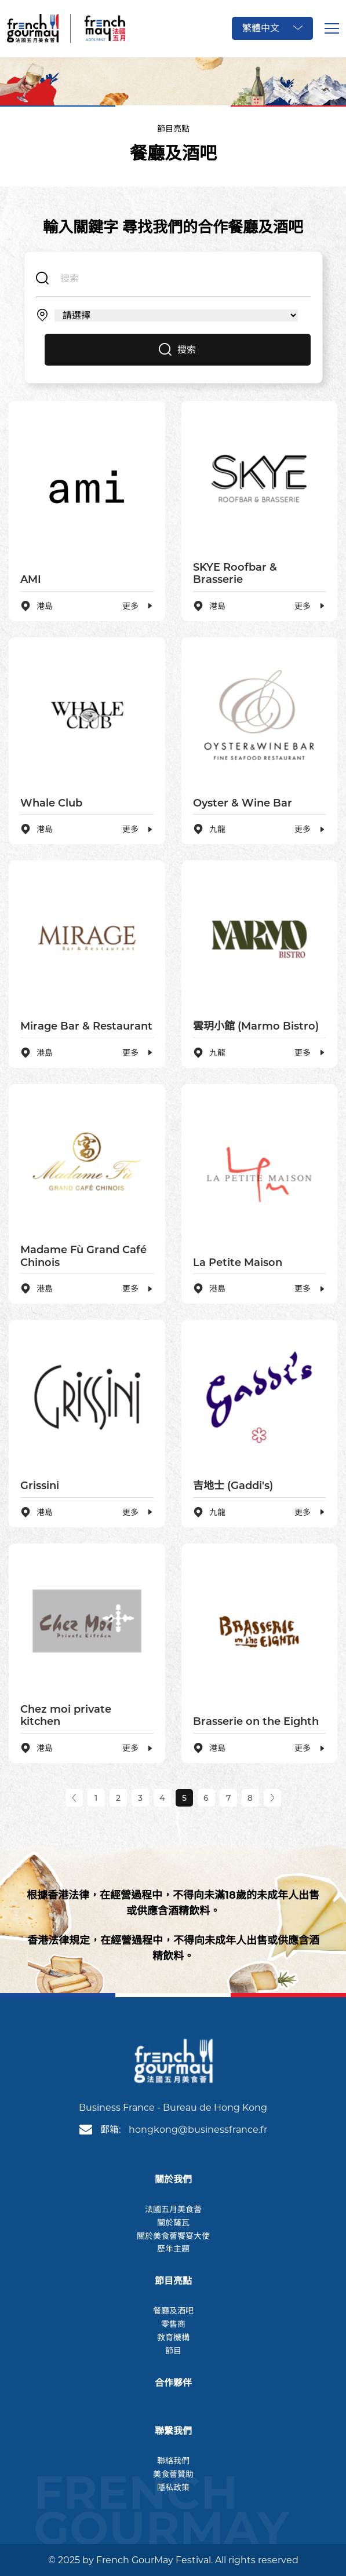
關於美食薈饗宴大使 (173, 2236)
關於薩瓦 (173, 2222)
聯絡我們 (173, 2460)
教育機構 (173, 2337)
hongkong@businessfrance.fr (198, 2129)
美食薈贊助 (173, 2474)
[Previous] (74, 1798)
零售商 (173, 2324)
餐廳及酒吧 (173, 2310)
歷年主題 (173, 2248)
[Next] (272, 1798)
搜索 (177, 350)
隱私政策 (173, 2487)
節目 (173, 2350)
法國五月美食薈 (173, 2209)
